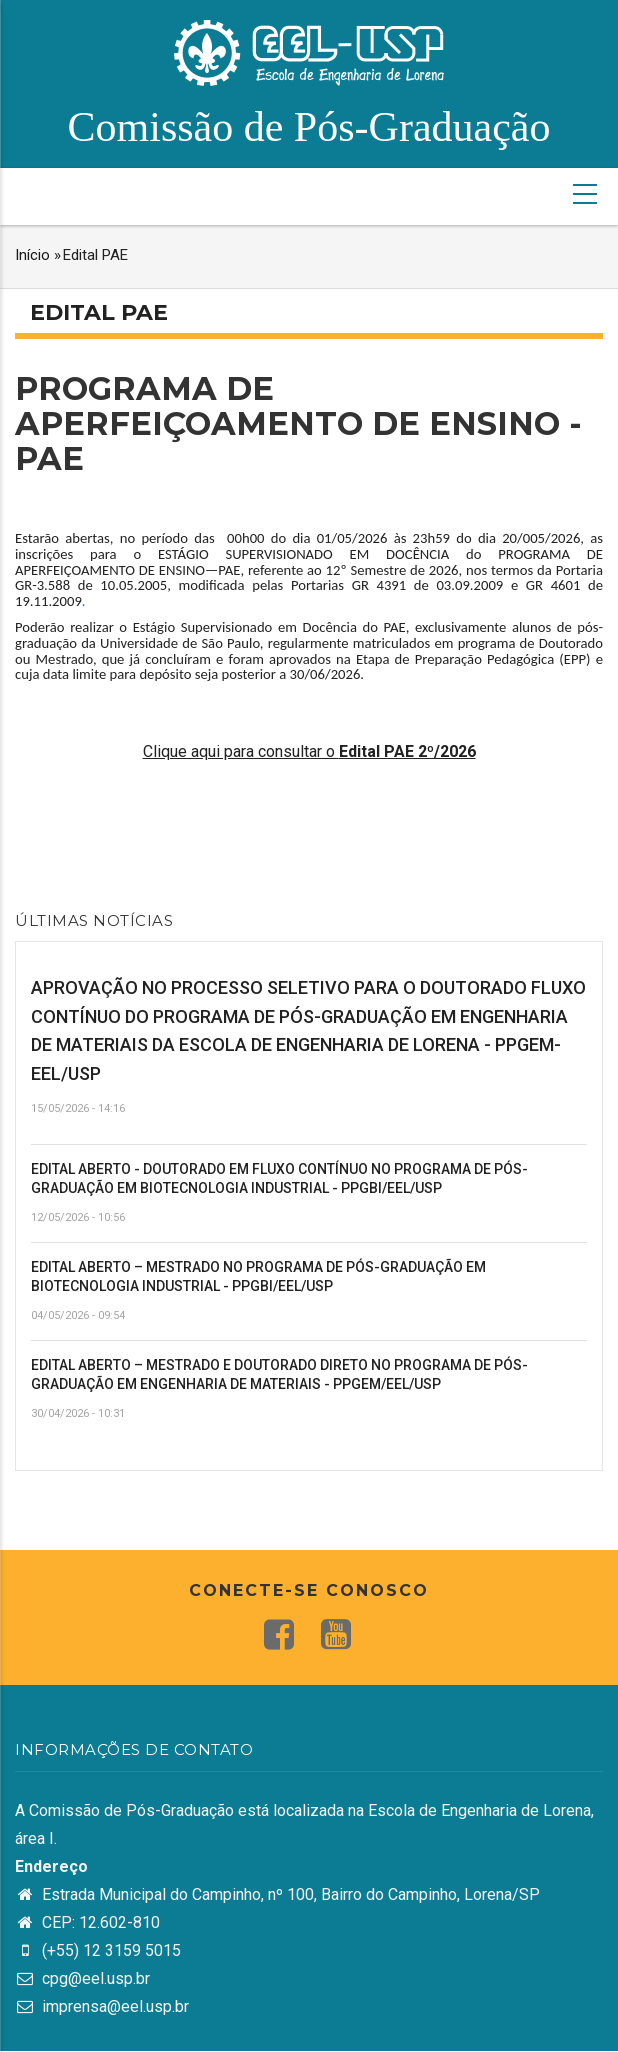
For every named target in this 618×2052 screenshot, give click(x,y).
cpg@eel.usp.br (82, 1978)
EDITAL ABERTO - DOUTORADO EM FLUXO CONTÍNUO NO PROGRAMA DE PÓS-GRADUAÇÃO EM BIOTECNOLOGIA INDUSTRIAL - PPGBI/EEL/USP (279, 1179)
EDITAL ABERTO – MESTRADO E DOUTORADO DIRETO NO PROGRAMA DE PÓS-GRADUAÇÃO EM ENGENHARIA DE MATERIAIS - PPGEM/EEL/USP (279, 1375)
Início (32, 255)
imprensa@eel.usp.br (102, 2006)
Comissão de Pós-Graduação (309, 127)
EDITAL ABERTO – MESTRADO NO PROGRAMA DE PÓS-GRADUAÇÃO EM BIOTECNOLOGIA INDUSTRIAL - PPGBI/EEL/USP (258, 1277)
